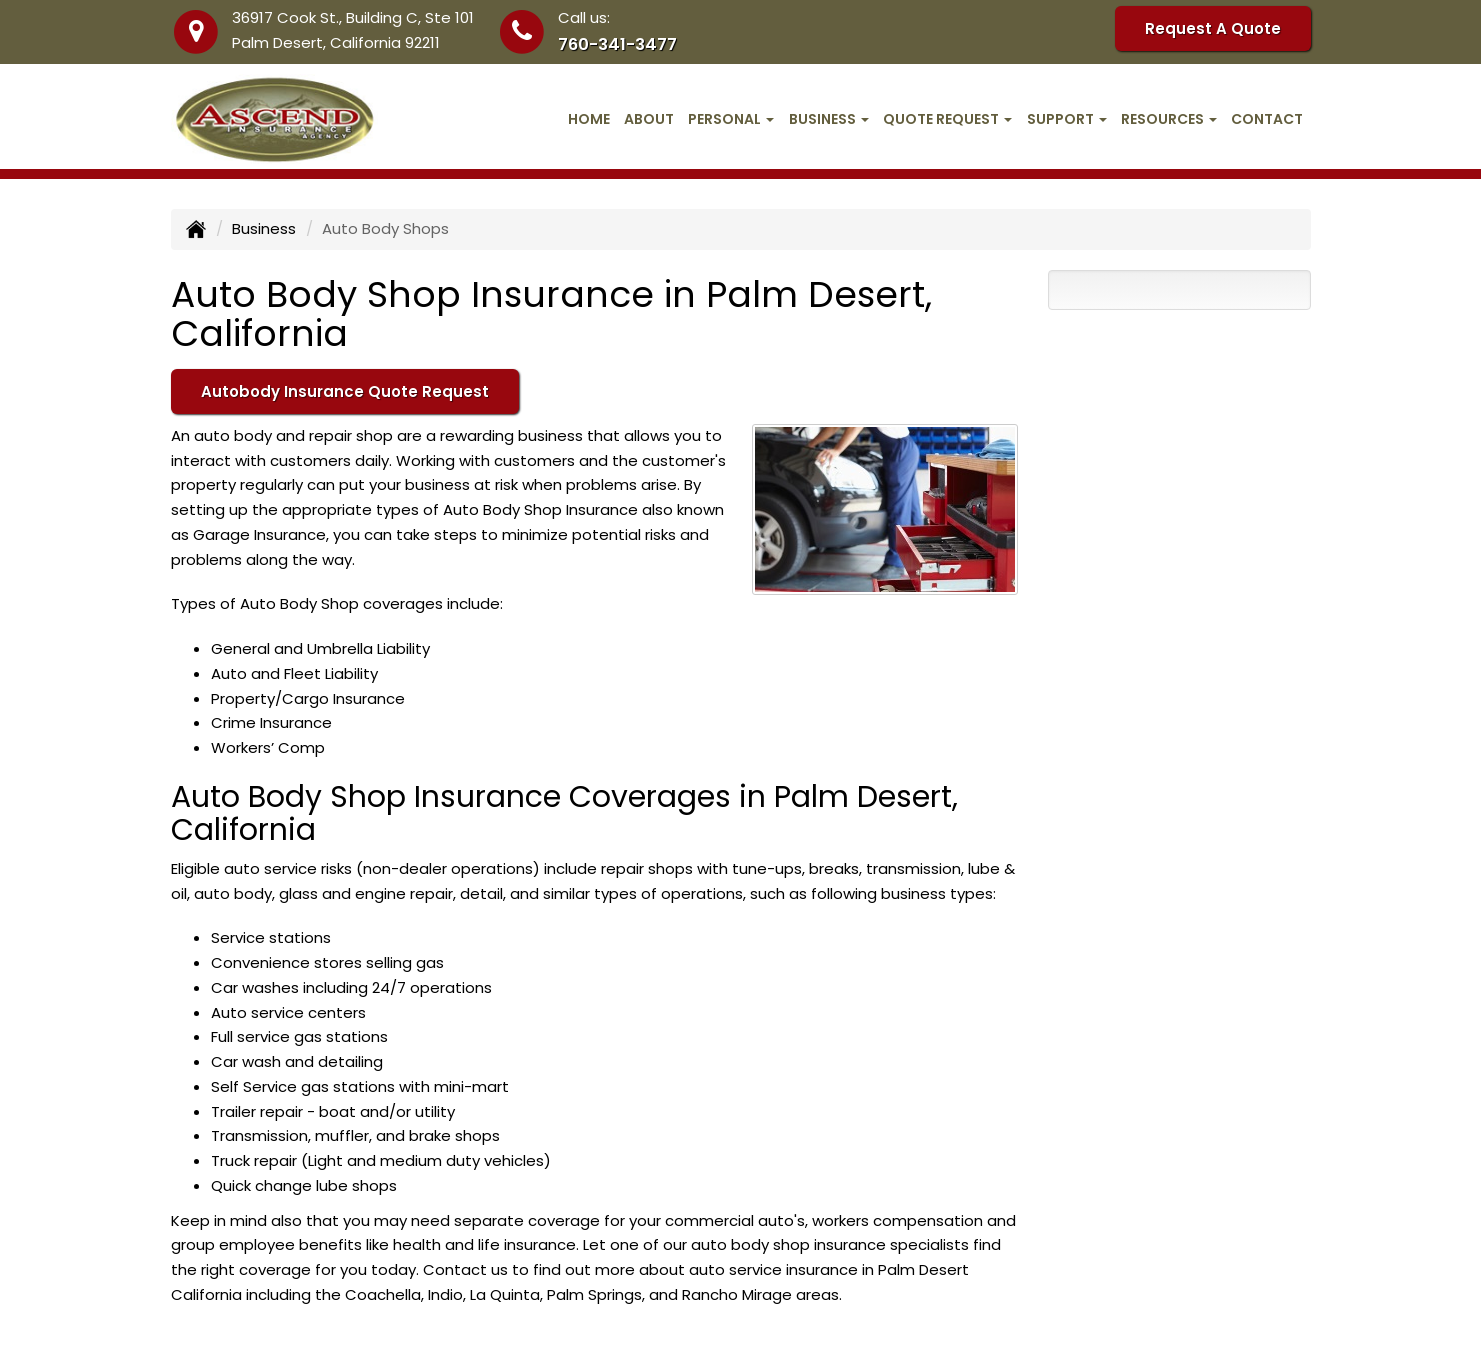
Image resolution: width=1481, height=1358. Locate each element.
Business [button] (829, 119)
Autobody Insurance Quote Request (345, 391)
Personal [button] (731, 119)
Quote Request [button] (947, 119)
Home (589, 119)
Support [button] (1067, 119)
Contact (1267, 119)
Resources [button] (1169, 119)
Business (264, 228)
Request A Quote (1213, 28)
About (649, 119)
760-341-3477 (617, 44)
